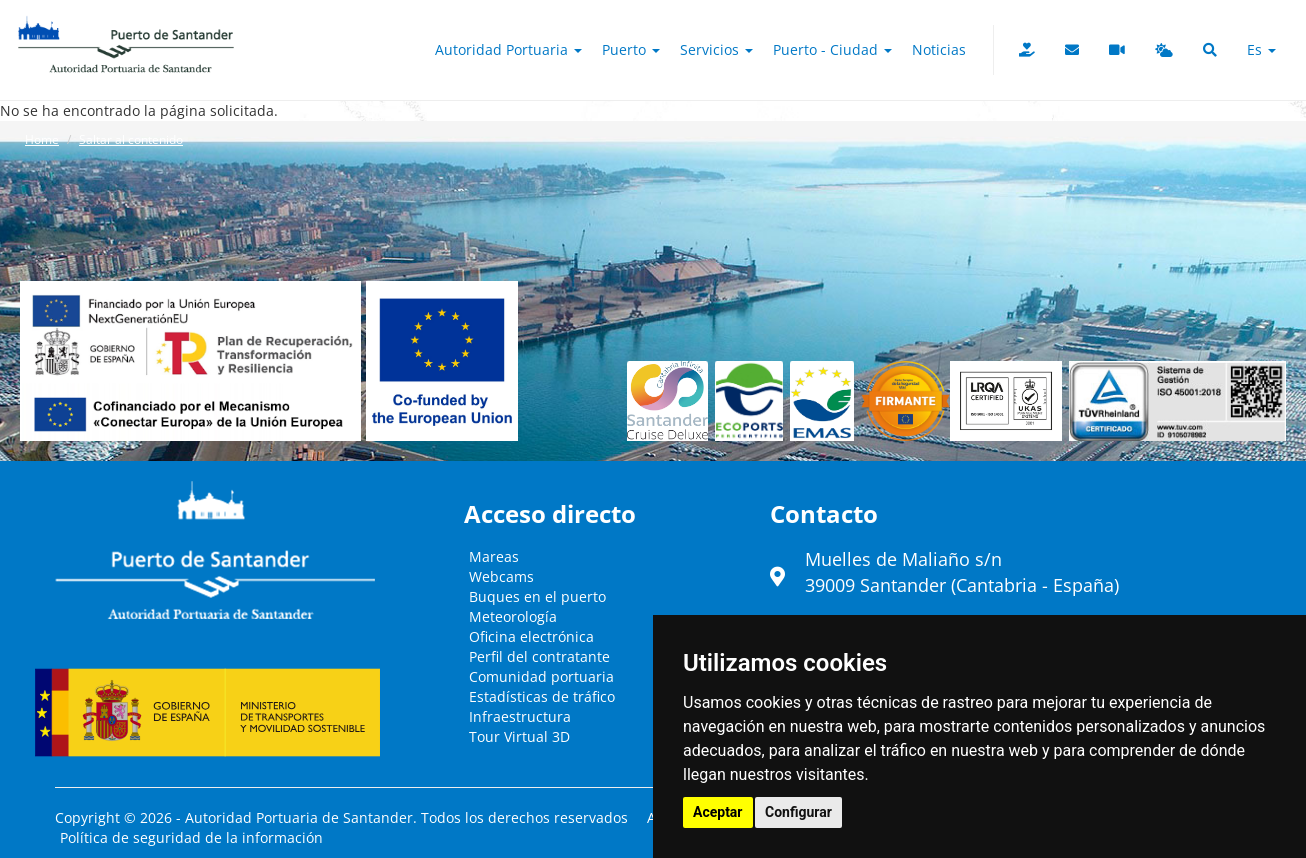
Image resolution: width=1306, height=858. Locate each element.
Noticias (939, 49)
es (1261, 49)
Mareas (494, 556)
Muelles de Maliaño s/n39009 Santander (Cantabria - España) (962, 572)
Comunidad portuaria (541, 676)
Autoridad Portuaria (508, 49)
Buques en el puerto (537, 596)
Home (42, 139)
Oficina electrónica (531, 636)
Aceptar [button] (718, 812)
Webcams (501, 576)
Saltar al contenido (131, 139)
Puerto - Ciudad (832, 49)
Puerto (631, 49)
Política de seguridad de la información (191, 837)
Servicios (716, 49)
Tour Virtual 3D (519, 736)
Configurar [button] (798, 812)
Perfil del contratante (539, 656)
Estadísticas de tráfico (542, 696)
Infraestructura (520, 716)
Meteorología (513, 616)
